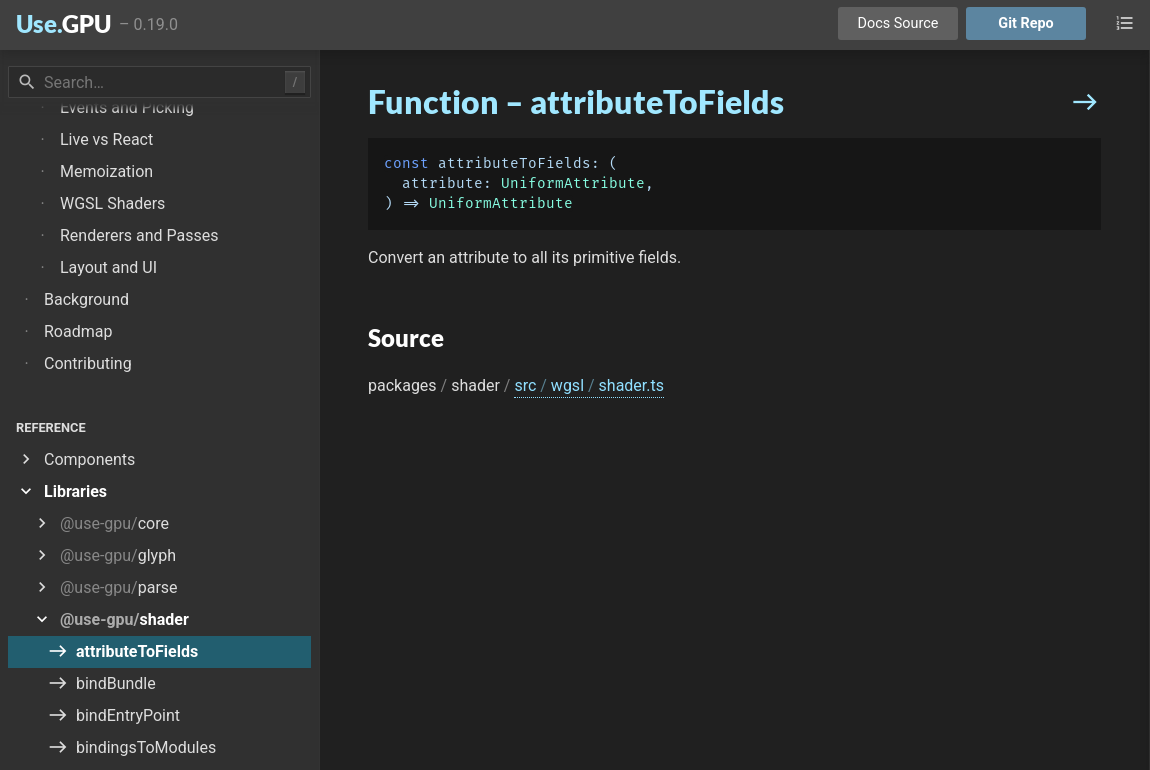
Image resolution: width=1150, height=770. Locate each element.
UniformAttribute (573, 183)
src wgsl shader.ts (589, 385)
